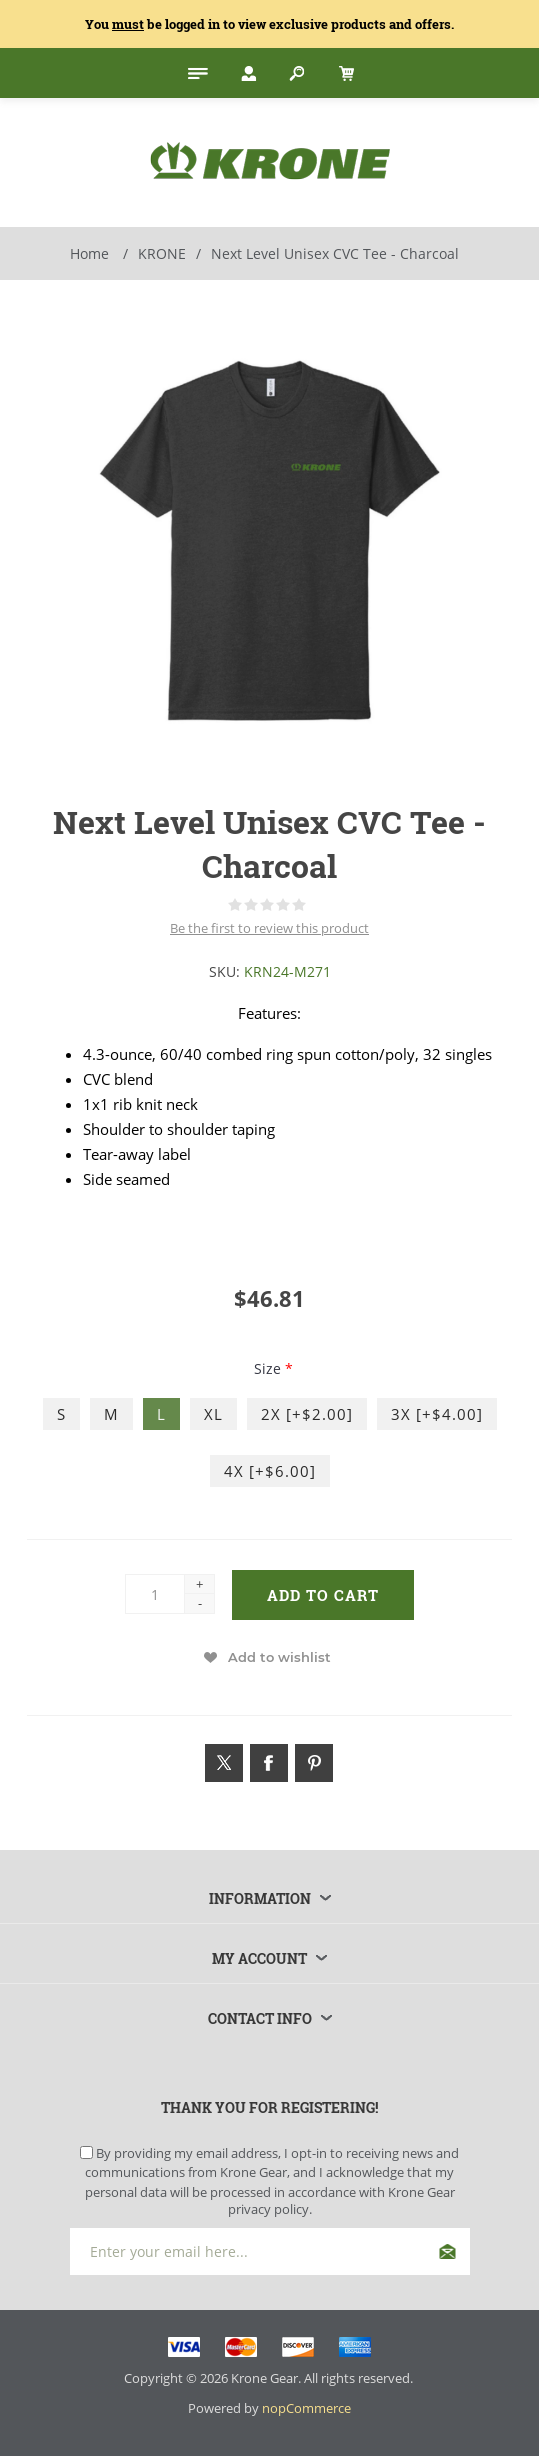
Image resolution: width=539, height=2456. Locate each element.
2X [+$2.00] (307, 1414)
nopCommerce (306, 2408)
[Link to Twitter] (224, 1763)
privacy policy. (270, 2209)
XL (213, 1414)
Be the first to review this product (269, 928)
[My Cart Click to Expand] (344, 73)
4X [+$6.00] (270, 1471)
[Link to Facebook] (269, 1763)
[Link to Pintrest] (314, 1763)
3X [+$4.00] (437, 1414)
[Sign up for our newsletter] (270, 2251)
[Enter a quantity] (155, 1594)
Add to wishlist (279, 1657)
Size (269, 1368)
